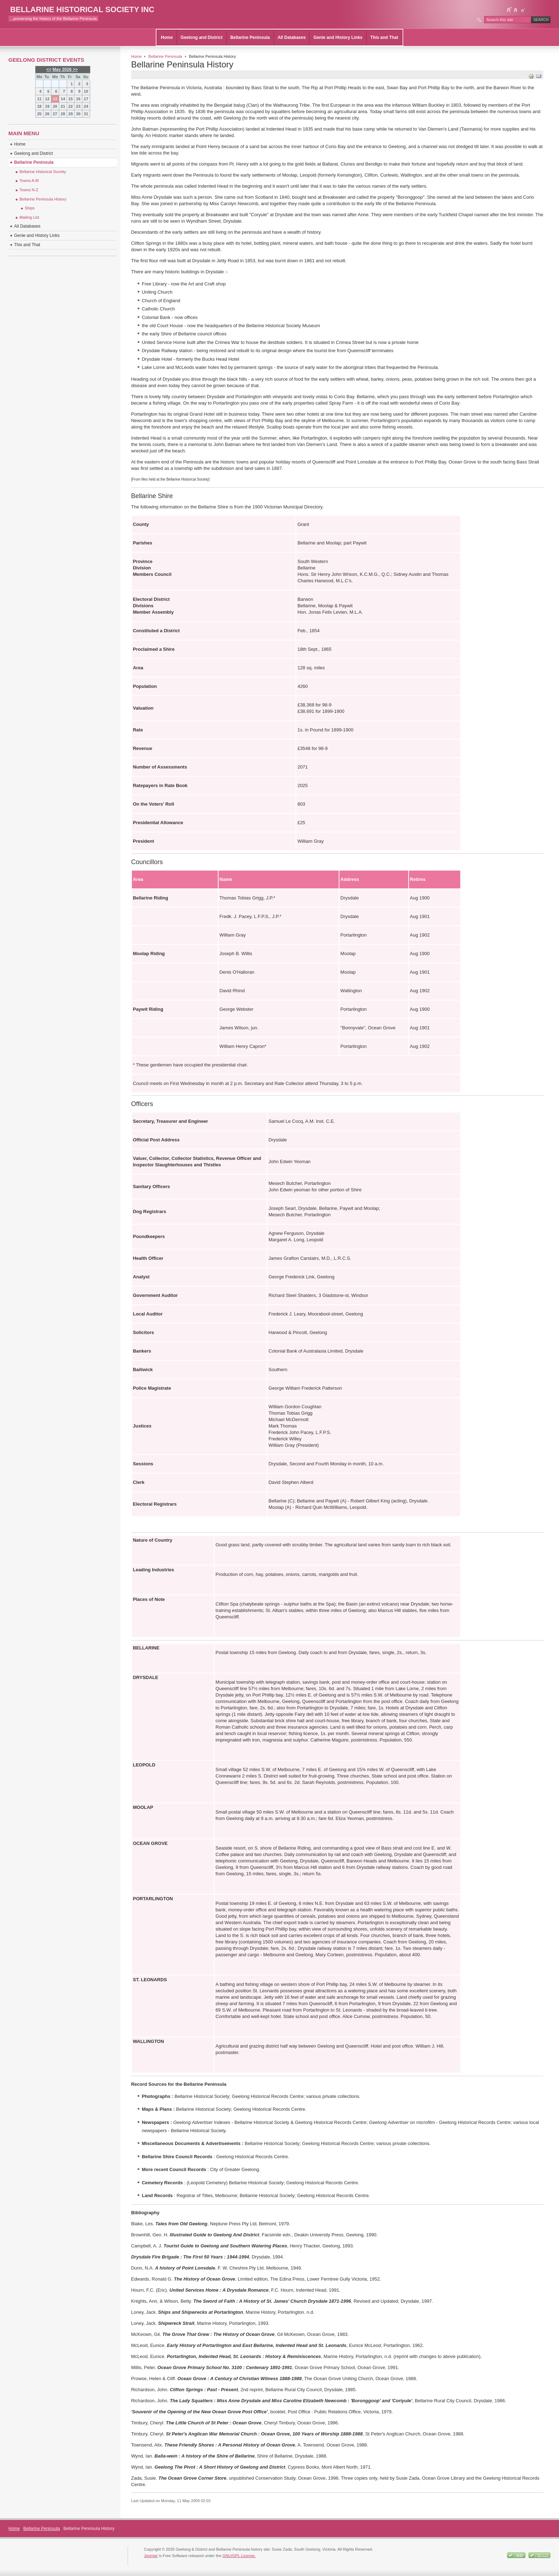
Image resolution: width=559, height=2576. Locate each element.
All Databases (292, 37)
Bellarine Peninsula (250, 37)
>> (75, 69)
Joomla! (151, 2556)
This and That (384, 37)
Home (167, 37)
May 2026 (61, 69)
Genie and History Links (337, 37)
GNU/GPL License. (239, 2556)
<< (48, 69)
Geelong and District (201, 37)
